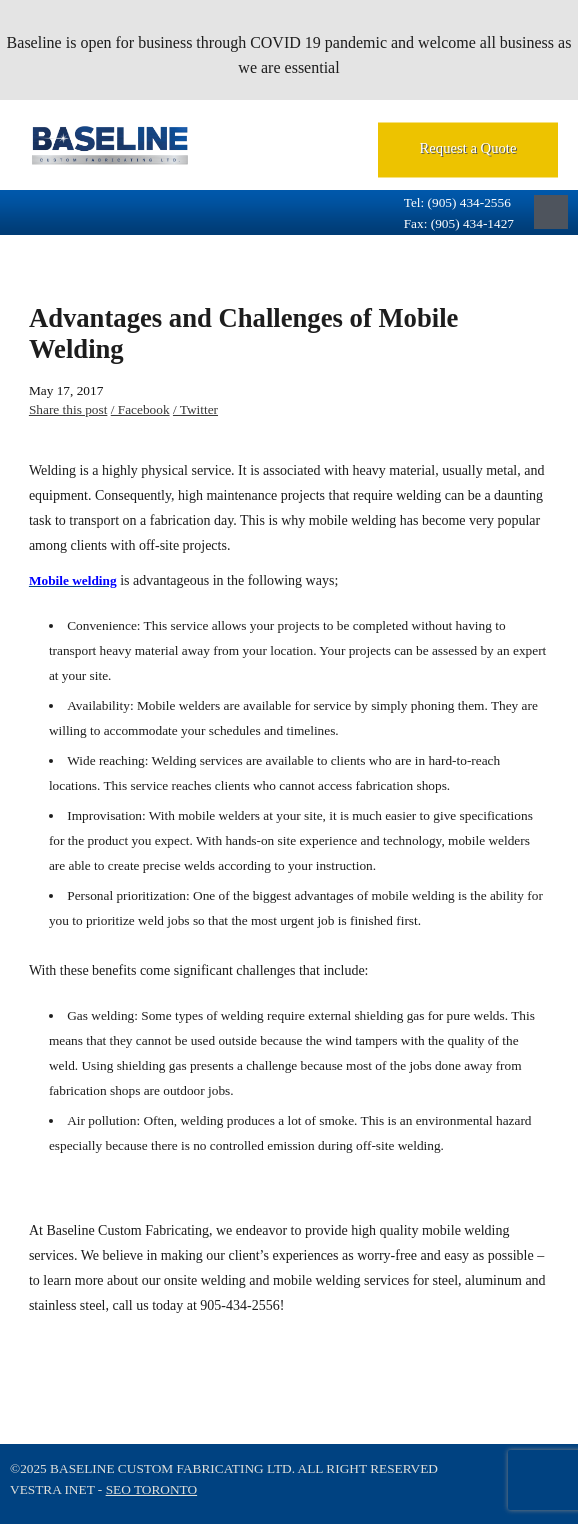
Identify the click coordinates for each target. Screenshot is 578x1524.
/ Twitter (195, 409)
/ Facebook (140, 409)
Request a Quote (468, 148)
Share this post (68, 409)
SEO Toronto (151, 1489)
